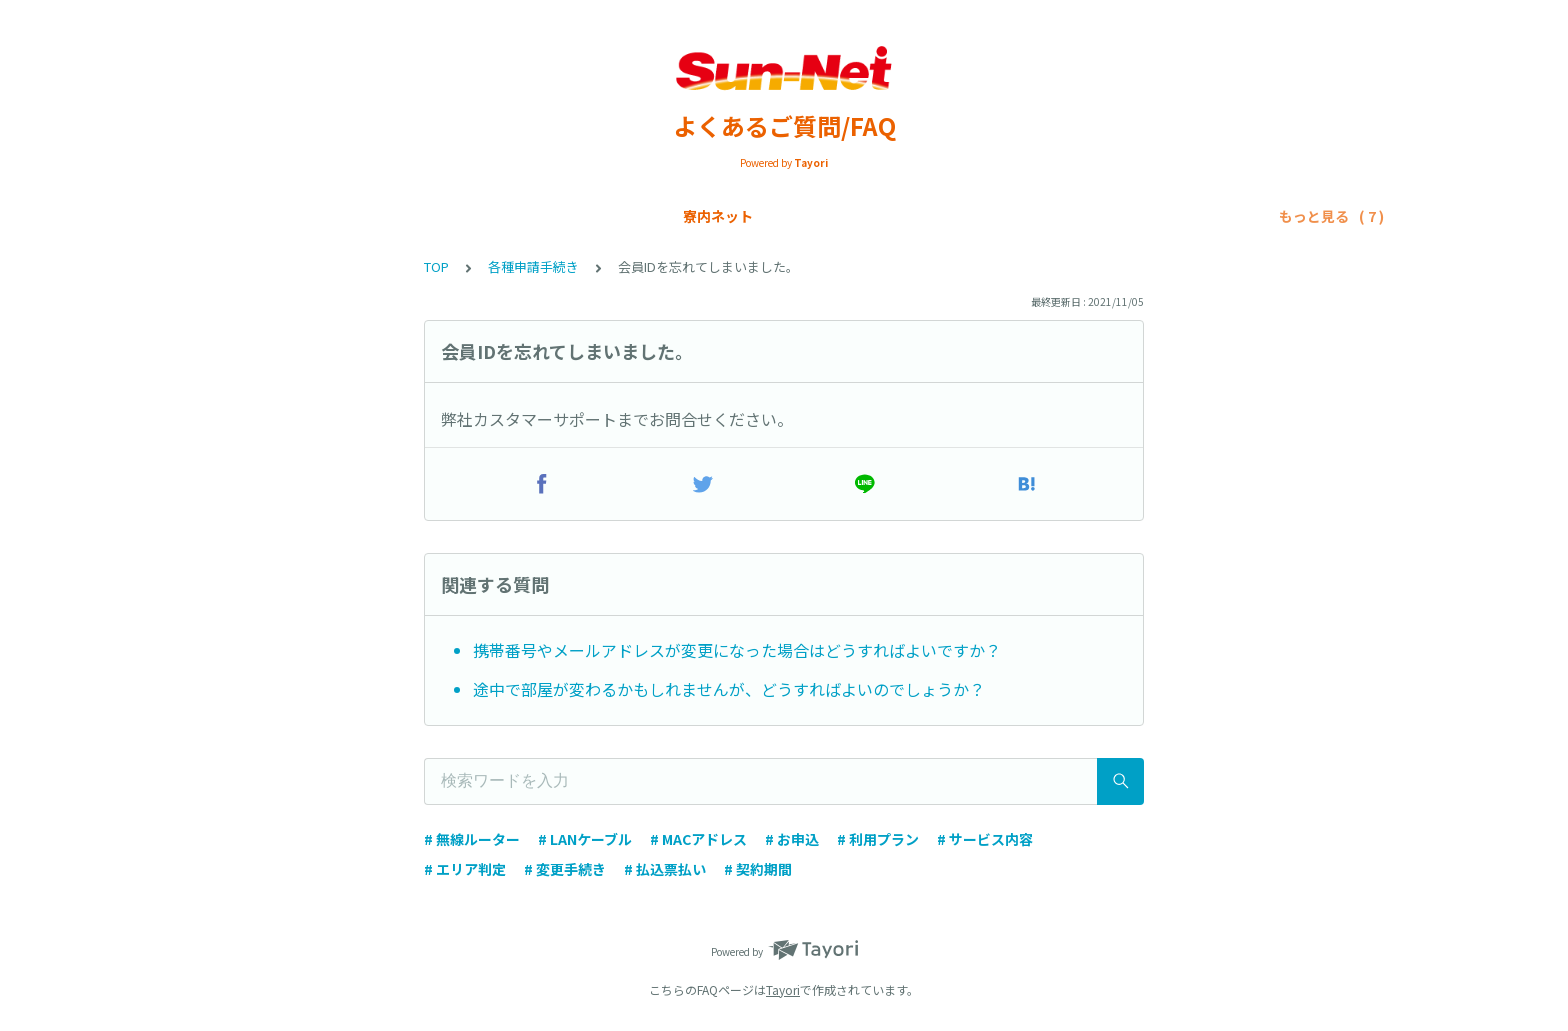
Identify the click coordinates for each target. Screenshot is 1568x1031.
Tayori (783, 989)
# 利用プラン (878, 839)
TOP (436, 266)
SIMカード (444, 216)
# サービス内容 (985, 839)
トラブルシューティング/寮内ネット (857, 216)
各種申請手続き (666, 216)
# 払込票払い (665, 869)
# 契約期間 (758, 869)
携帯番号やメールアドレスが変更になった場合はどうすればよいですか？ (737, 650)
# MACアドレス (698, 839)
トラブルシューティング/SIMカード (1111, 216)
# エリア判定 (465, 869)
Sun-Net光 (346, 216)
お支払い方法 (547, 216)
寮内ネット (247, 216)
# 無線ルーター (472, 839)
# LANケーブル (585, 839)
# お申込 (792, 839)
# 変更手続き (565, 869)
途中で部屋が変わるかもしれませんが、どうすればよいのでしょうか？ (729, 689)
